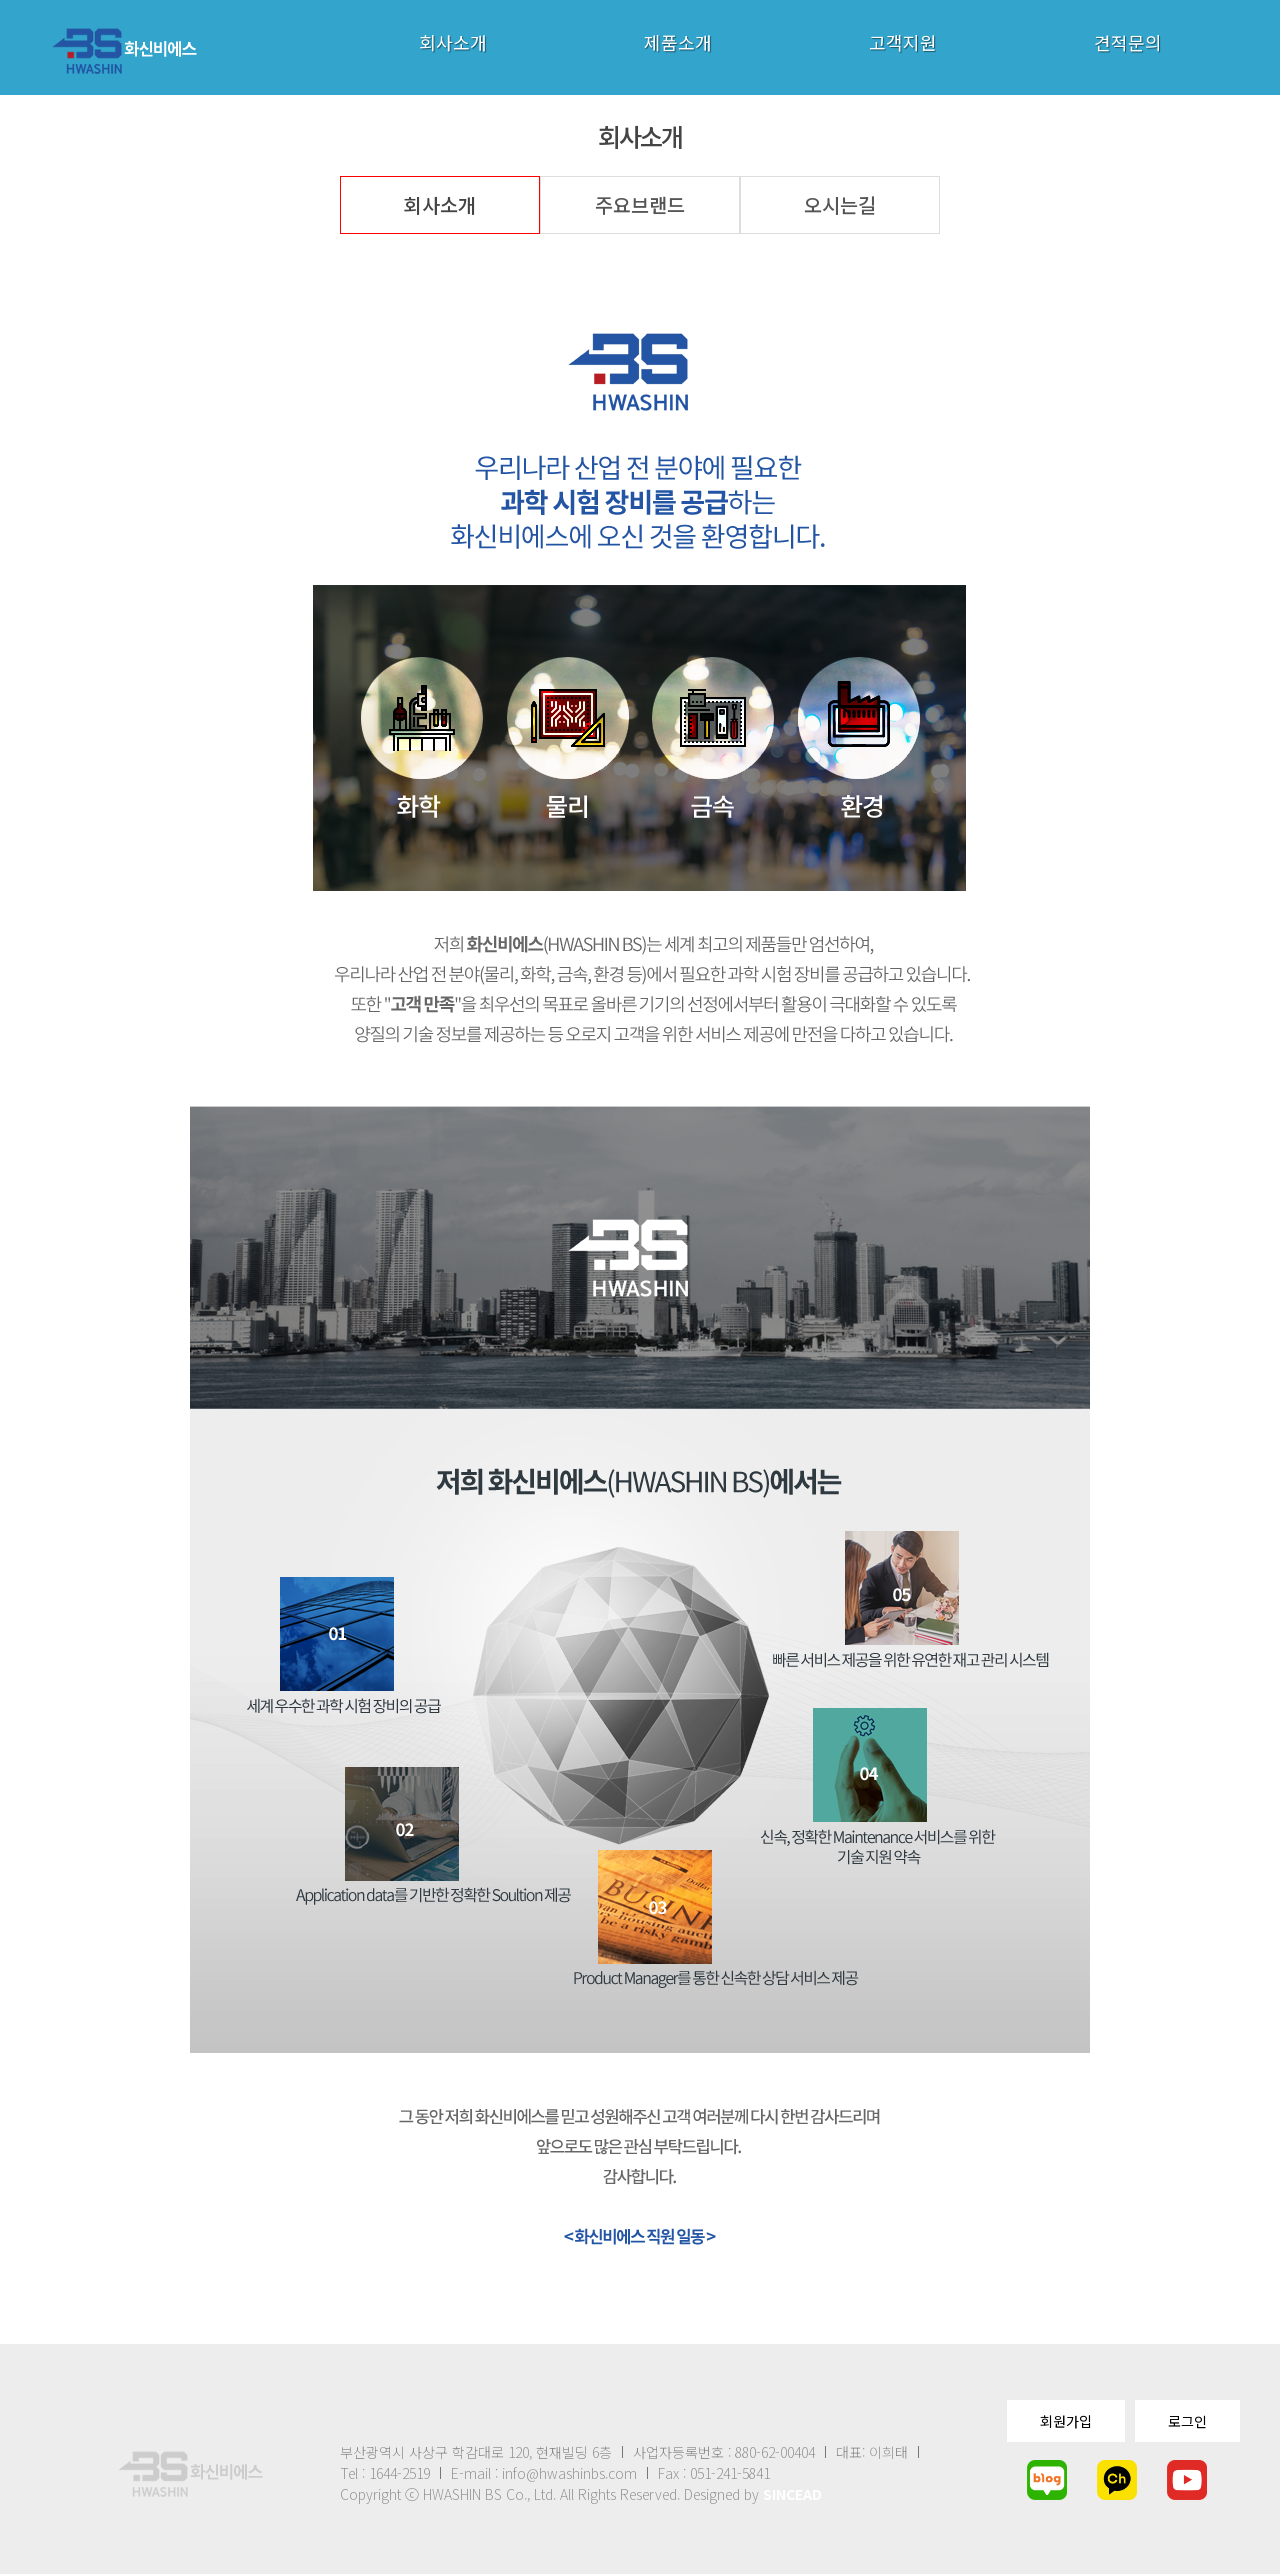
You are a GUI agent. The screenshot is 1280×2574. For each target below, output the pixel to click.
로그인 (1187, 2421)
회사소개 (453, 42)
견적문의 (1128, 42)
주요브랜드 (640, 204)
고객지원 (903, 42)
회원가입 (1066, 2421)
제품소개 (678, 42)
